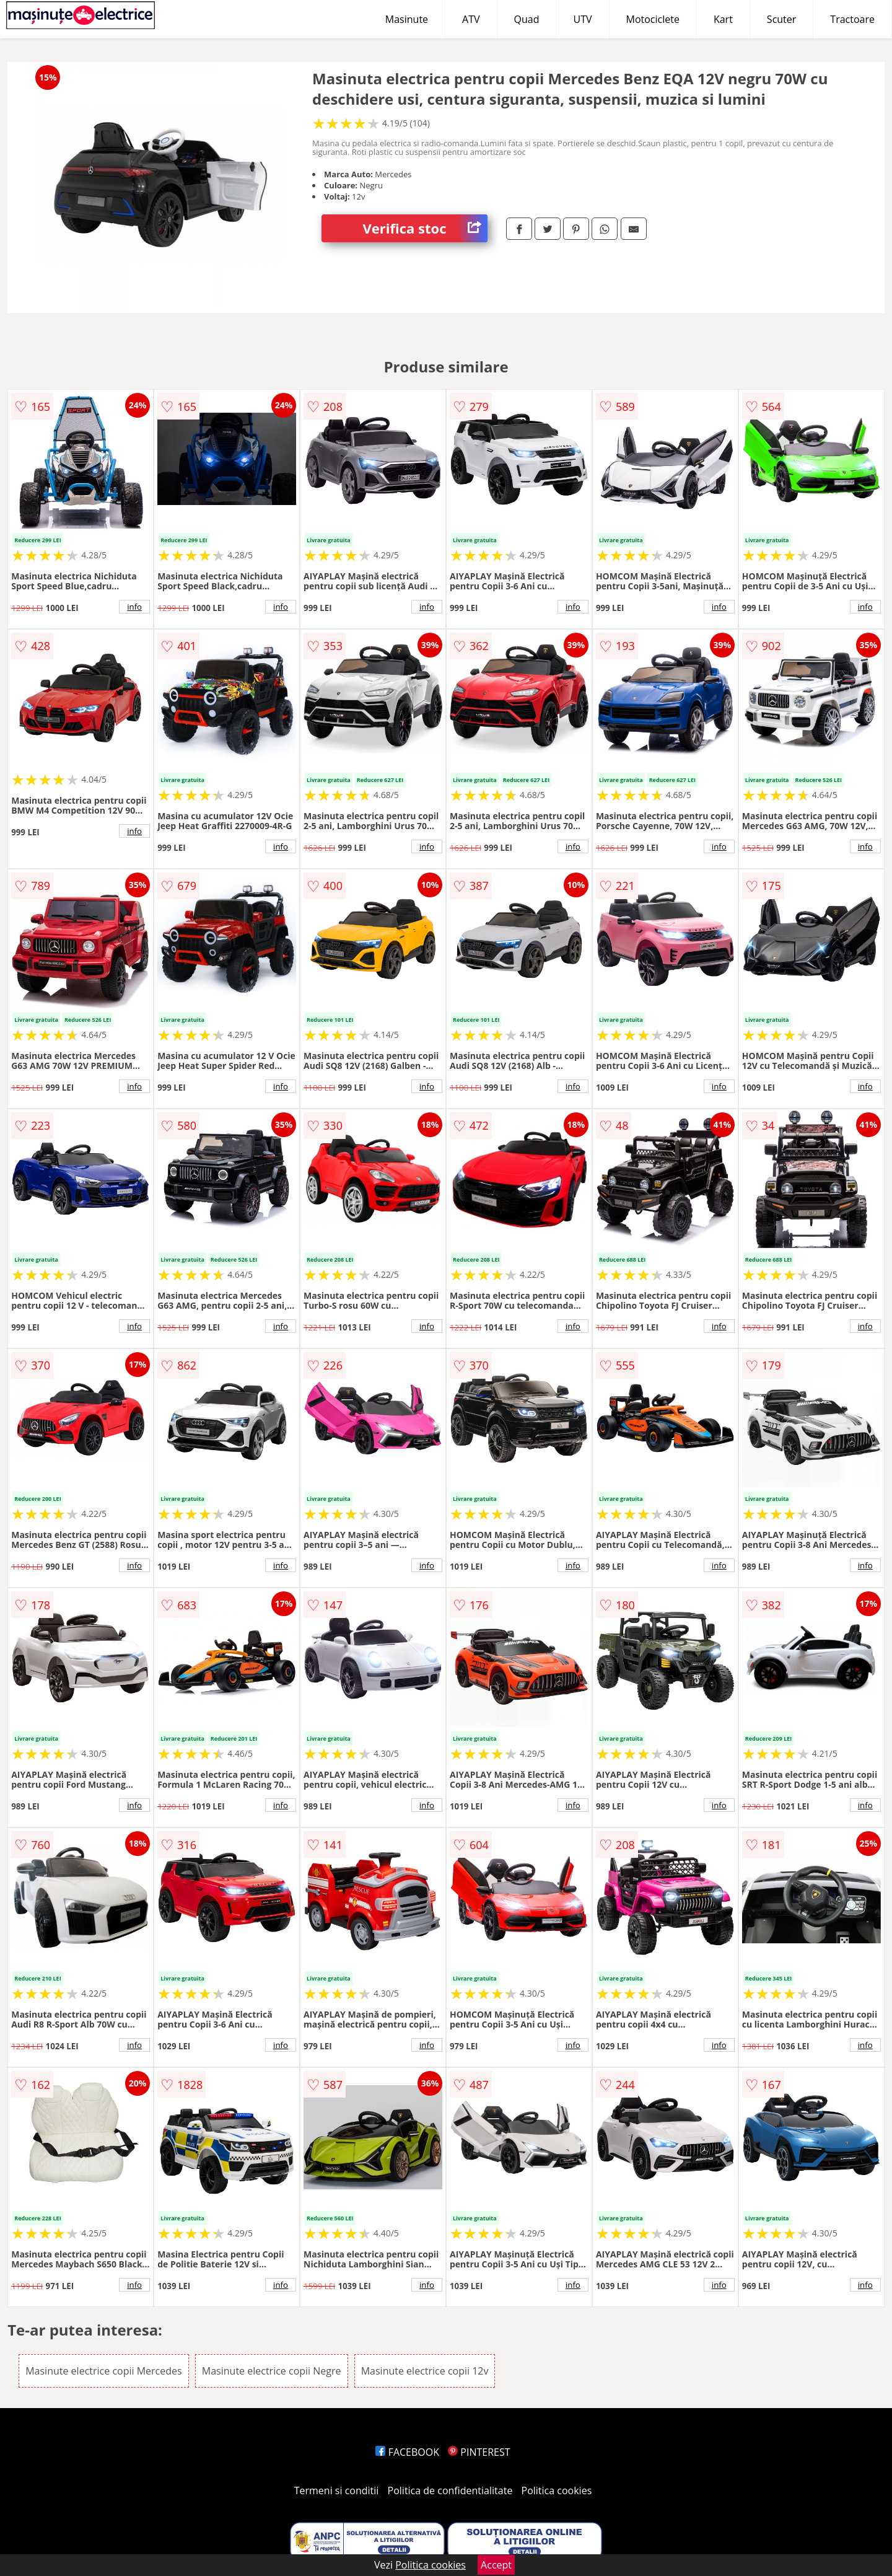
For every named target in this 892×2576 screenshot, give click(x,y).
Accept (496, 2565)
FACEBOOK (407, 2452)
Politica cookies (557, 2490)
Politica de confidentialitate (450, 2490)
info (134, 606)
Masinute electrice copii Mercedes (103, 2371)
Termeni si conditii (336, 2490)
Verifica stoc (425, 228)
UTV (582, 19)
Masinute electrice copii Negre (271, 2371)
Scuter (781, 19)
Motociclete (653, 19)
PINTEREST (479, 2452)
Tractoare (852, 19)
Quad (527, 19)
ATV (470, 19)
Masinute (406, 19)
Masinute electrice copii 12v (425, 2371)
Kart (723, 19)
